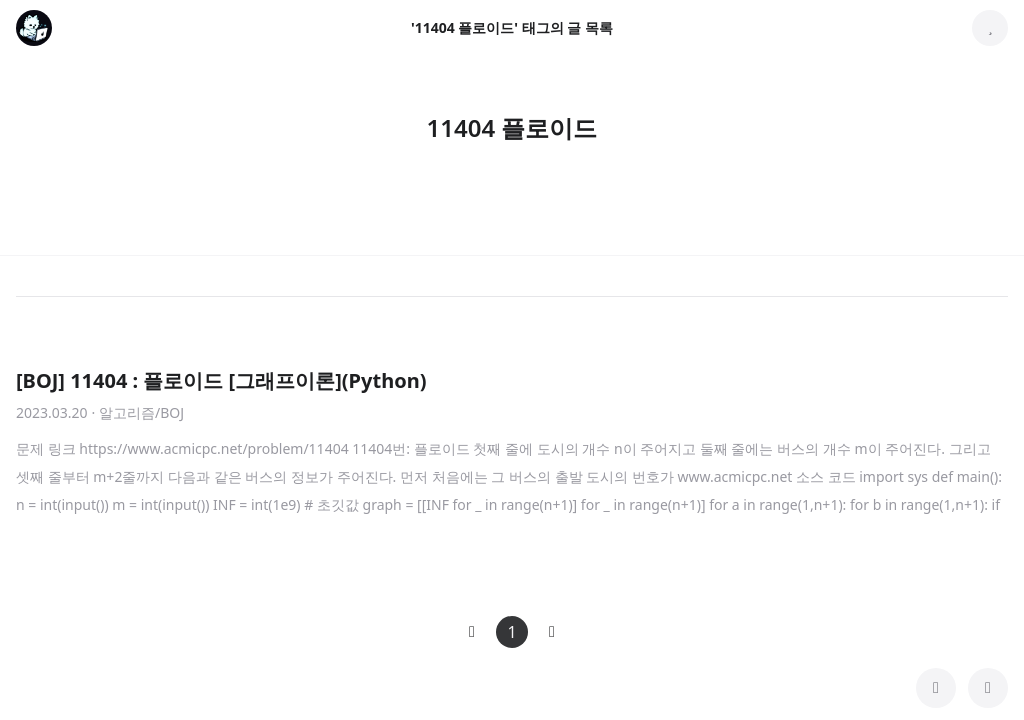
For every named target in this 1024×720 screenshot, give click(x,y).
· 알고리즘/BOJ (138, 412)
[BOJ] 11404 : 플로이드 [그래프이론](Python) (221, 380)
